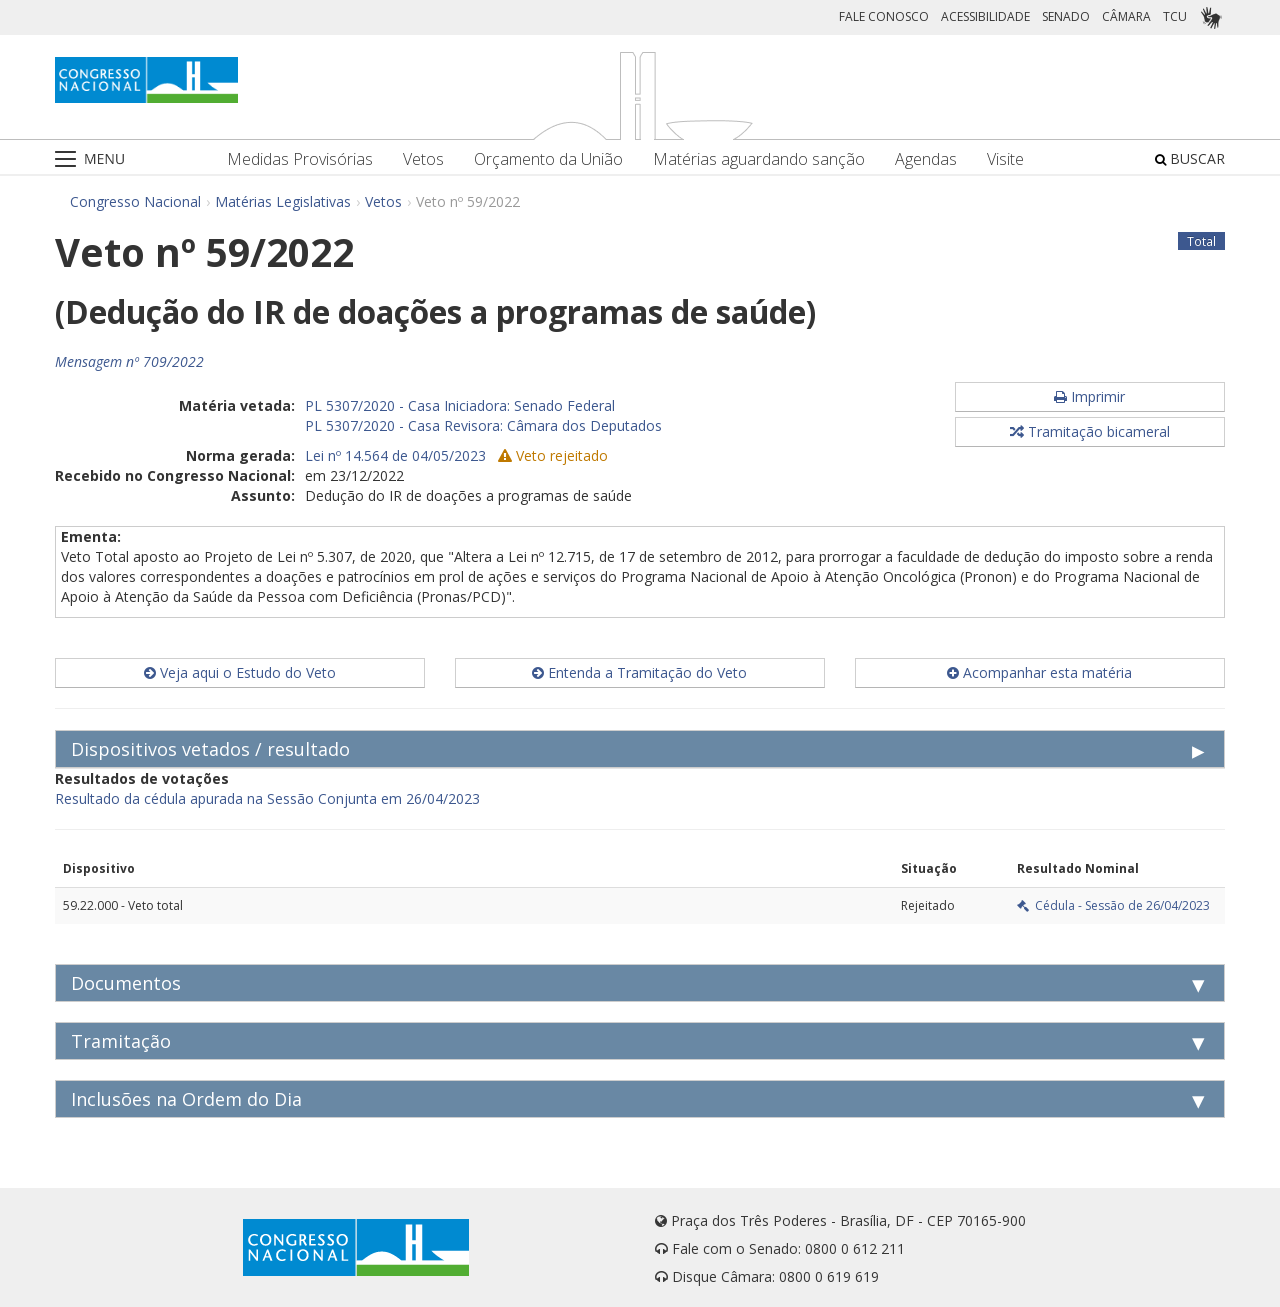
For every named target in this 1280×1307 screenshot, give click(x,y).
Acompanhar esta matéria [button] (1039, 672)
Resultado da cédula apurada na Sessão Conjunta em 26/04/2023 (267, 798)
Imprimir (1089, 396)
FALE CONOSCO (884, 16)
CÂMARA (1126, 16)
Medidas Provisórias (300, 159)
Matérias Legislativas (283, 201)
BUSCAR (1190, 158)
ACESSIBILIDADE (985, 16)
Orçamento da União (548, 159)
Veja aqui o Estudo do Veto (240, 672)
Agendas (926, 159)
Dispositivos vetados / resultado (210, 749)
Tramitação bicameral (1090, 431)
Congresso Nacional (135, 201)
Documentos (126, 983)
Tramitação (121, 1041)
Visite (1005, 159)
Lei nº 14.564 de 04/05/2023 (395, 455)
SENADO (1066, 16)
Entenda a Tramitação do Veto (639, 672)
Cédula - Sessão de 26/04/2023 (1113, 905)
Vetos (423, 159)
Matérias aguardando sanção (759, 159)
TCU (1175, 16)
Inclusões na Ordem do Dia (186, 1099)
